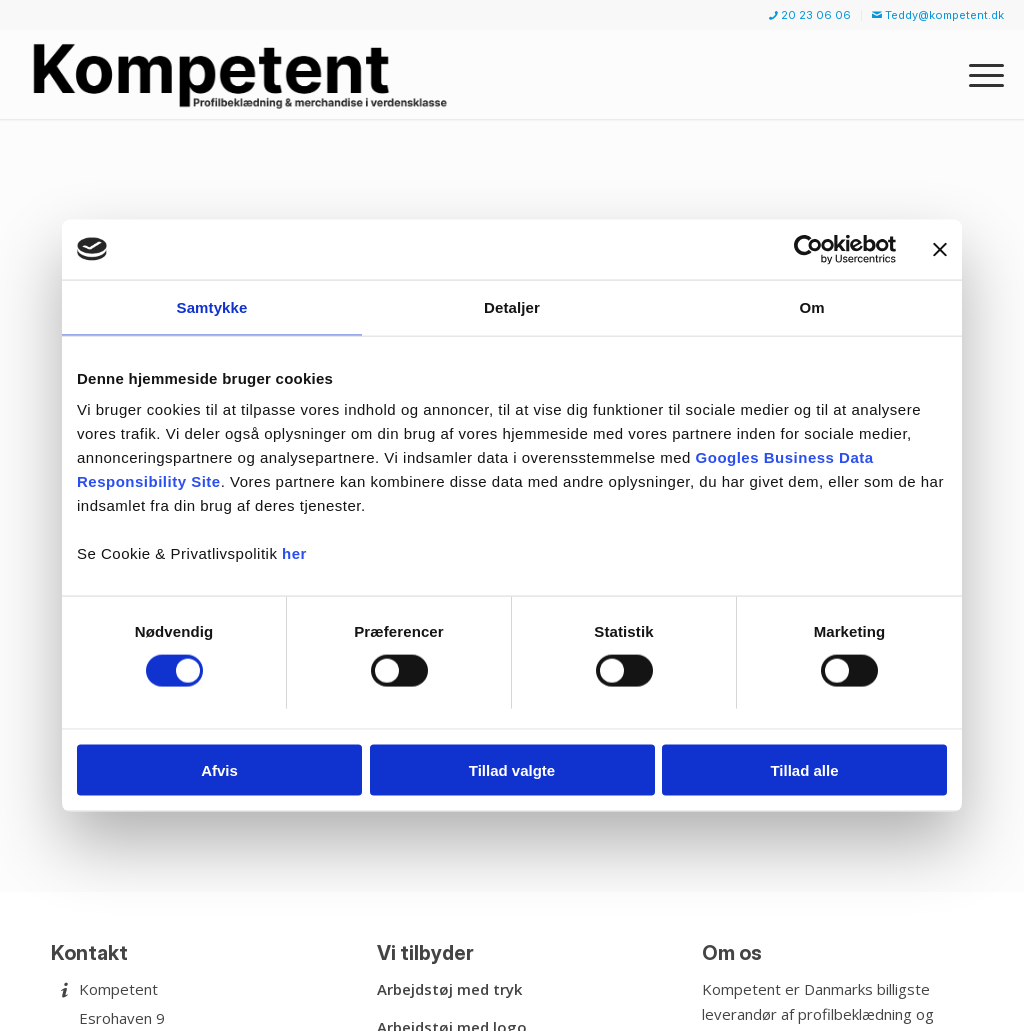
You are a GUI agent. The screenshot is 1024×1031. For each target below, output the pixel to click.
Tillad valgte (512, 770)
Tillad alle (804, 770)
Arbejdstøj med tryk (449, 989)
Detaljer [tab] (512, 306)
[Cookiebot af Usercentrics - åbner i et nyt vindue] (808, 249)
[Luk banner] (940, 249)
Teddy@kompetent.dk (938, 15)
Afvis (219, 770)
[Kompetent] (243, 74)
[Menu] (980, 74)
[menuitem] (810, 15)
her (294, 553)
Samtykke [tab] (212, 306)
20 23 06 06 (810, 15)
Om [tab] (811, 306)
